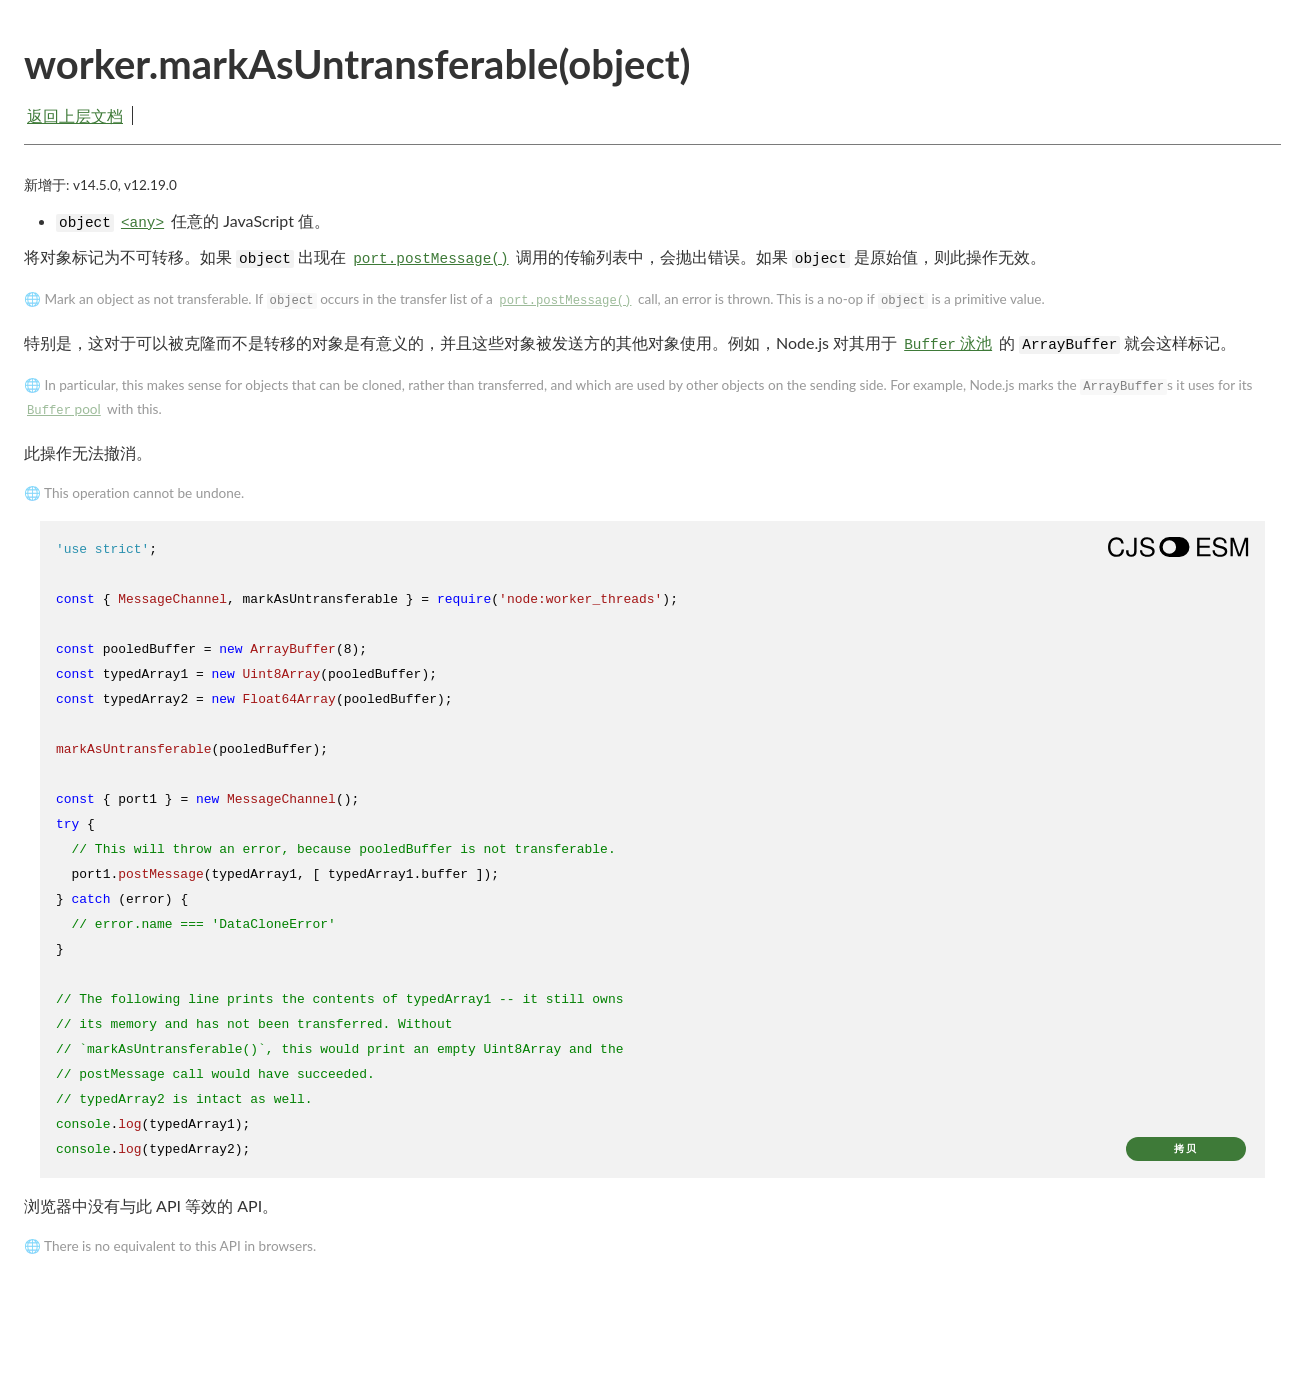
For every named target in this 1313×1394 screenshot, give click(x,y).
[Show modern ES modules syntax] (1178, 547)
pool (64, 409)
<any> (142, 223)
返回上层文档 (75, 115)
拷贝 (1186, 1148)
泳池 (948, 343)
